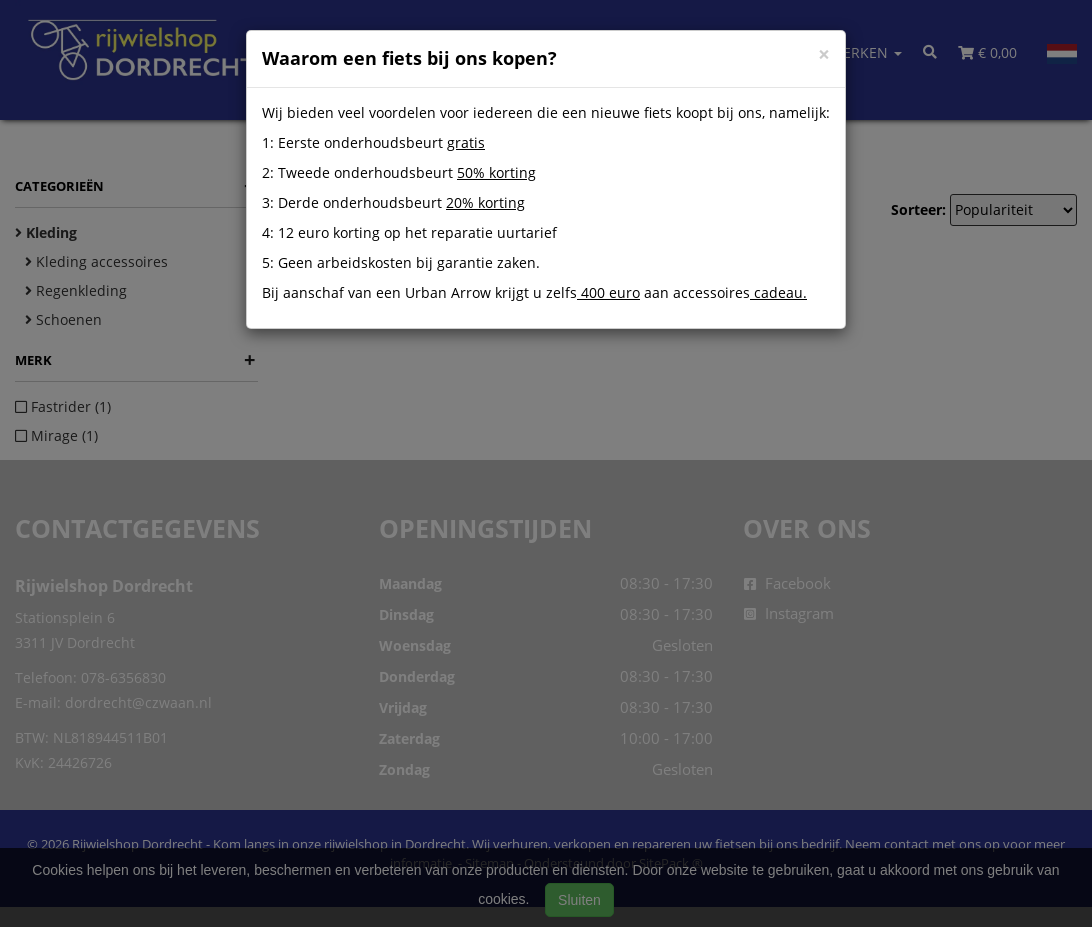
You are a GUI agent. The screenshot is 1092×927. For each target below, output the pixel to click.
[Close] (824, 54)
